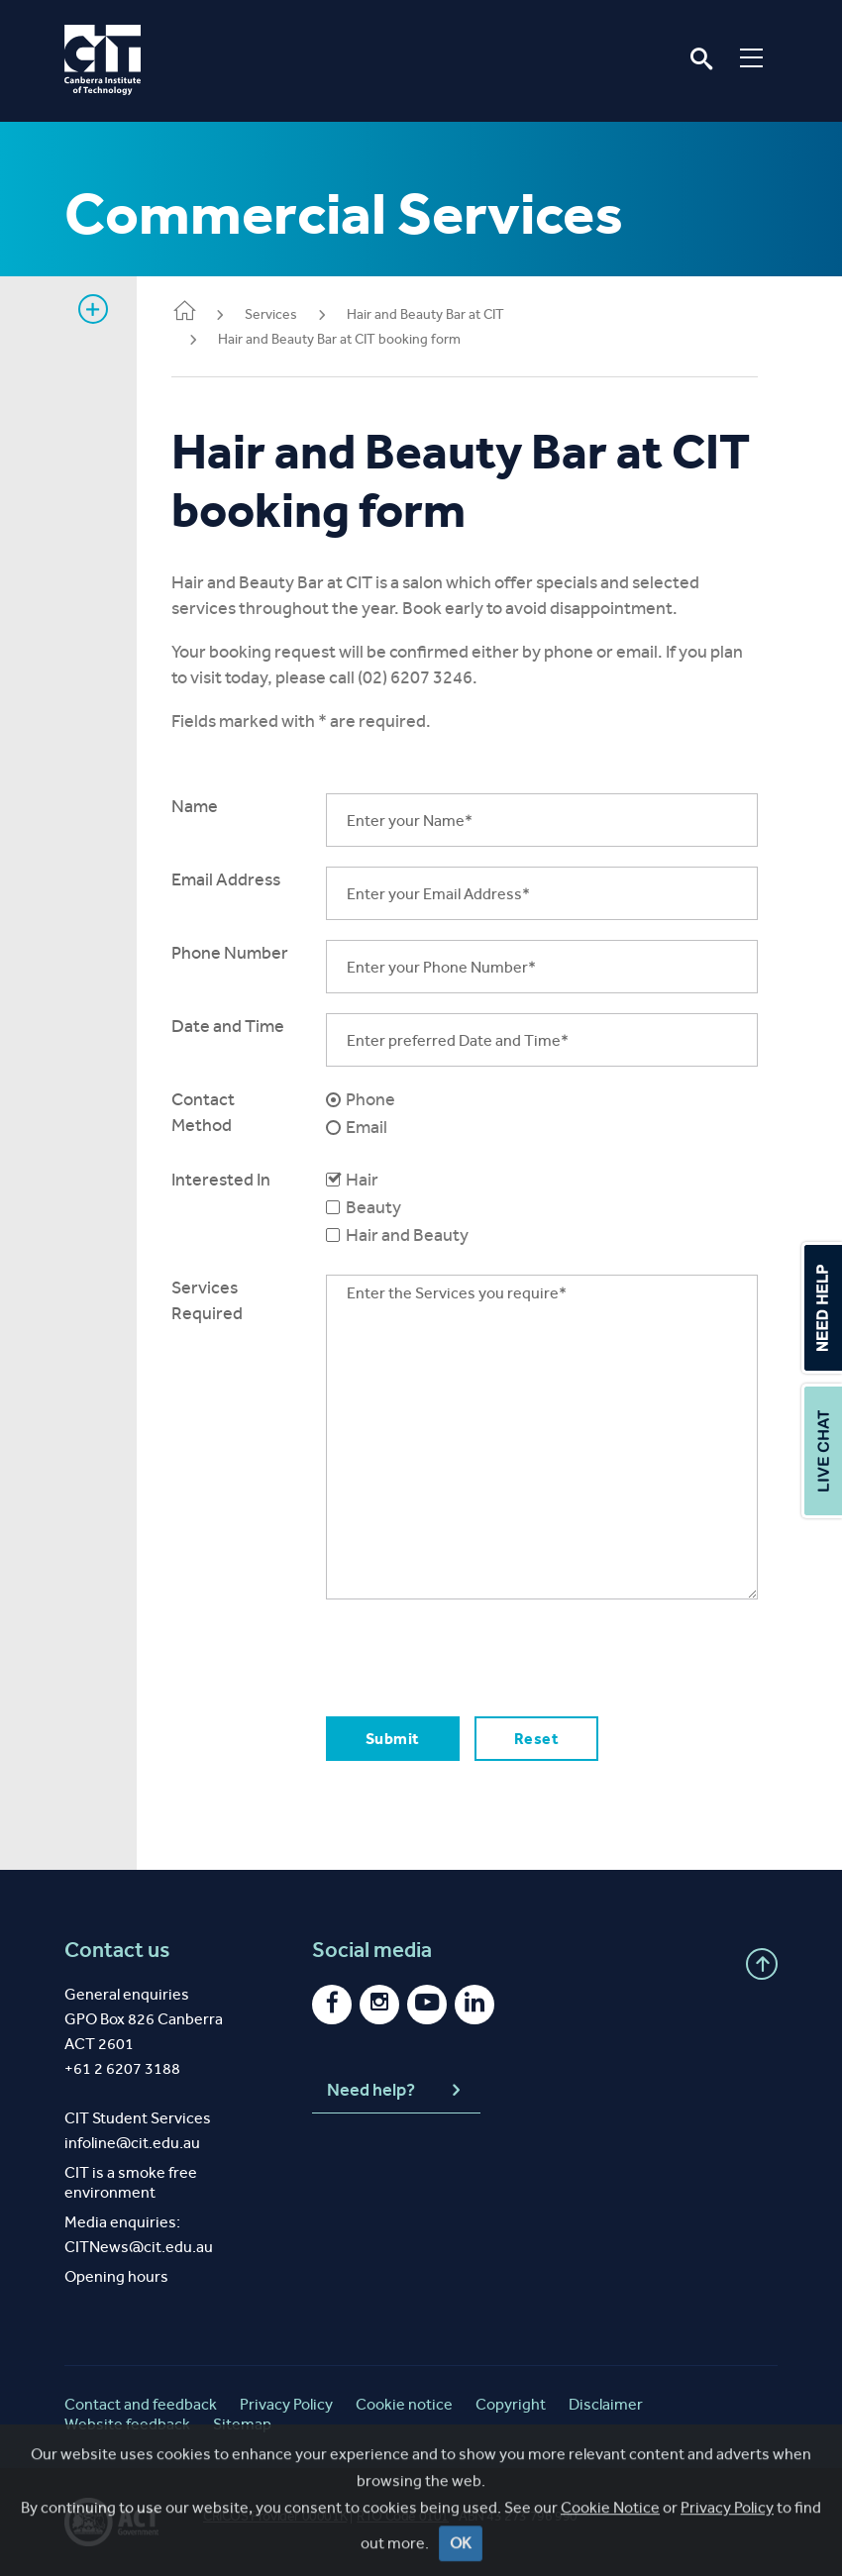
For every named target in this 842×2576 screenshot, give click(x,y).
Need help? (396, 2091)
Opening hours (116, 2276)
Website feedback (127, 2424)
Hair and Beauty (410, 1235)
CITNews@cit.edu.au (138, 2246)
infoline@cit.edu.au (132, 2142)
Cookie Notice (610, 2559)
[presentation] (479, 1658)
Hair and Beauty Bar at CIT (430, 314)
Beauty (376, 1207)
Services (276, 314)
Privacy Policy (727, 2559)
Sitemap (242, 2424)
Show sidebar (93, 309)
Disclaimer (606, 2404)
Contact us (117, 1950)
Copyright (510, 2404)
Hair (365, 1179)
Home (189, 312)
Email (369, 1127)
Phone (373, 1099)
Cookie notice (404, 2404)
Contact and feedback (140, 2404)
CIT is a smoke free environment (130, 2182)
